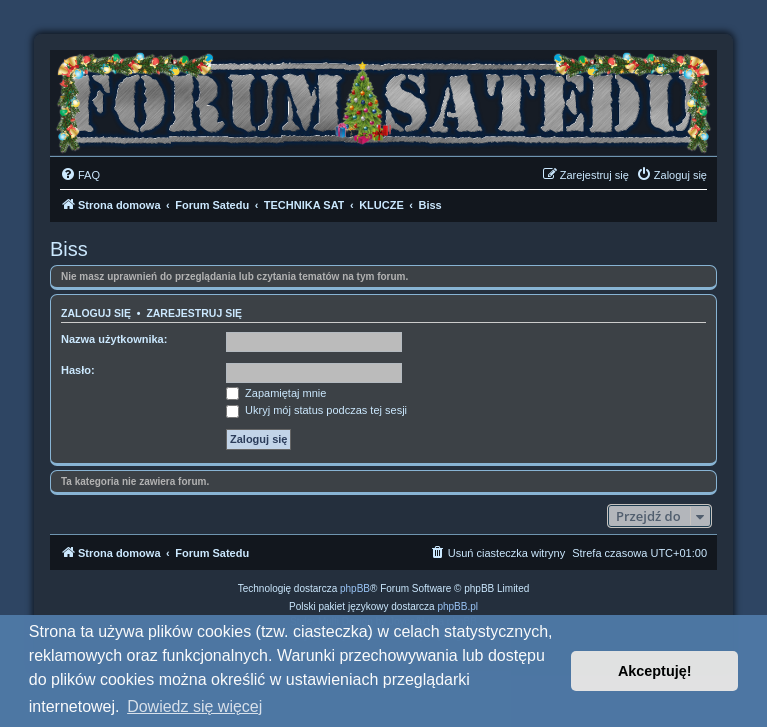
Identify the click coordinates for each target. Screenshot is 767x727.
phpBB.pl (457, 606)
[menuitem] (80, 175)
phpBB (355, 588)
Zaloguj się (96, 313)
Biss (69, 249)
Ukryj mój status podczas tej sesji (316, 410)
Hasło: (78, 370)
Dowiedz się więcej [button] (194, 706)
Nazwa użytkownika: (114, 339)
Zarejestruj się (194, 313)
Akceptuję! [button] (655, 671)
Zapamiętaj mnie (276, 393)
